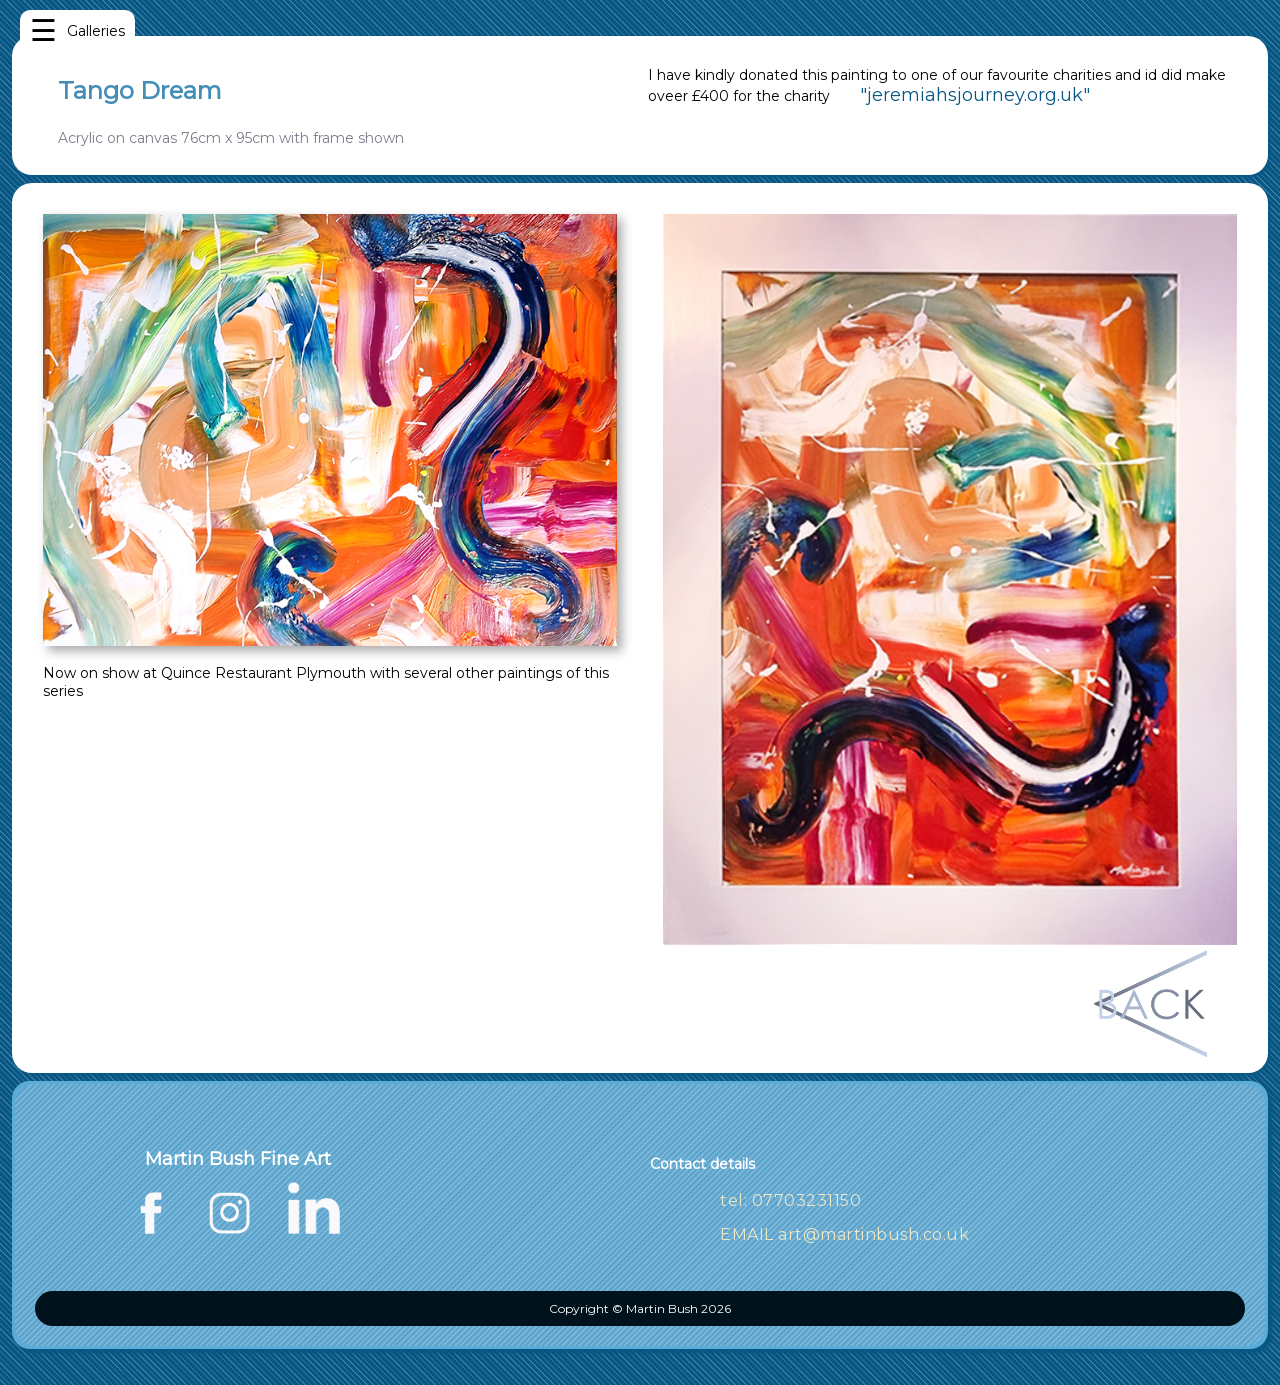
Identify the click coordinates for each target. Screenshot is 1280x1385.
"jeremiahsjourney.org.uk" (975, 95)
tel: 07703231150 (790, 1200)
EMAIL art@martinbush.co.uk (844, 1234)
